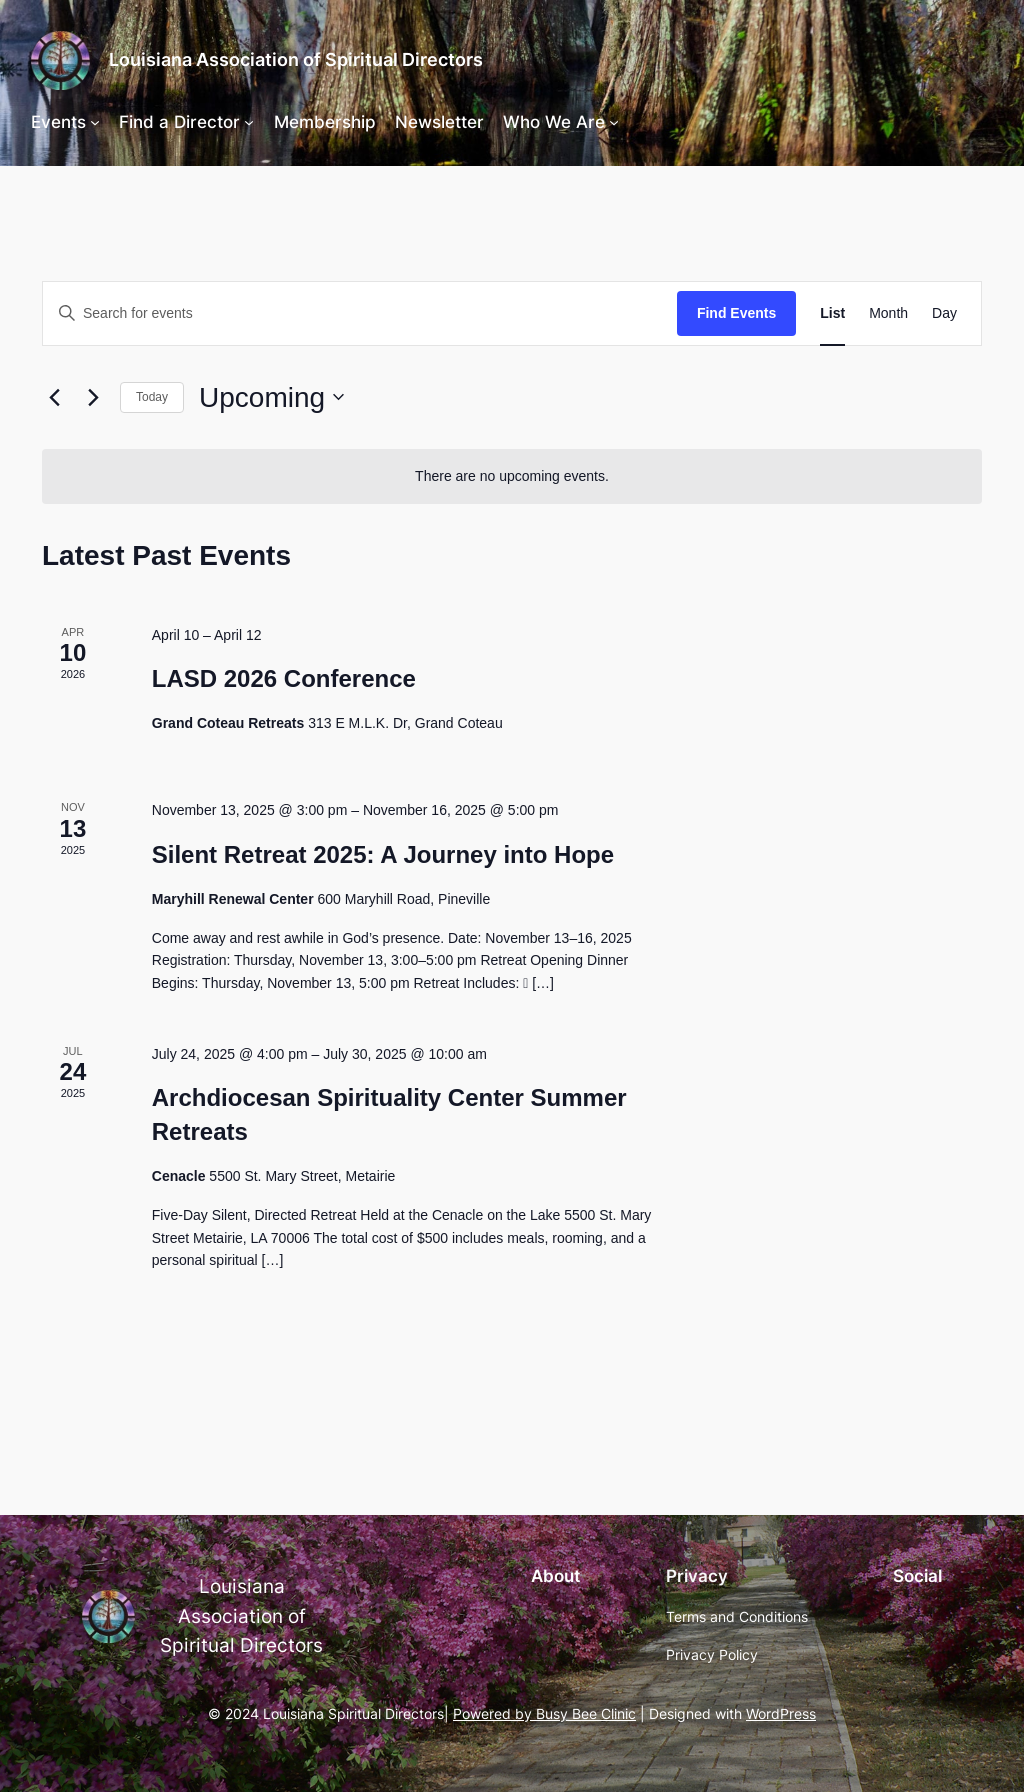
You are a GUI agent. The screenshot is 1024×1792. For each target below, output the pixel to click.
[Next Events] (93, 397)
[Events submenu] (95, 122)
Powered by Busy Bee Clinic (544, 1713)
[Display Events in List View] (832, 313)
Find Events (736, 313)
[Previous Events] (54, 397)
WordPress (781, 1713)
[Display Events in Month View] (888, 313)
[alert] (512, 476)
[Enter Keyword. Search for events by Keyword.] (360, 313)
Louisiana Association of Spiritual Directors (296, 59)
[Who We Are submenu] (614, 122)
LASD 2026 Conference (284, 678)
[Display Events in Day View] (944, 313)
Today (152, 397)
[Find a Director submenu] (249, 122)
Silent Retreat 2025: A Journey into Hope (383, 854)
